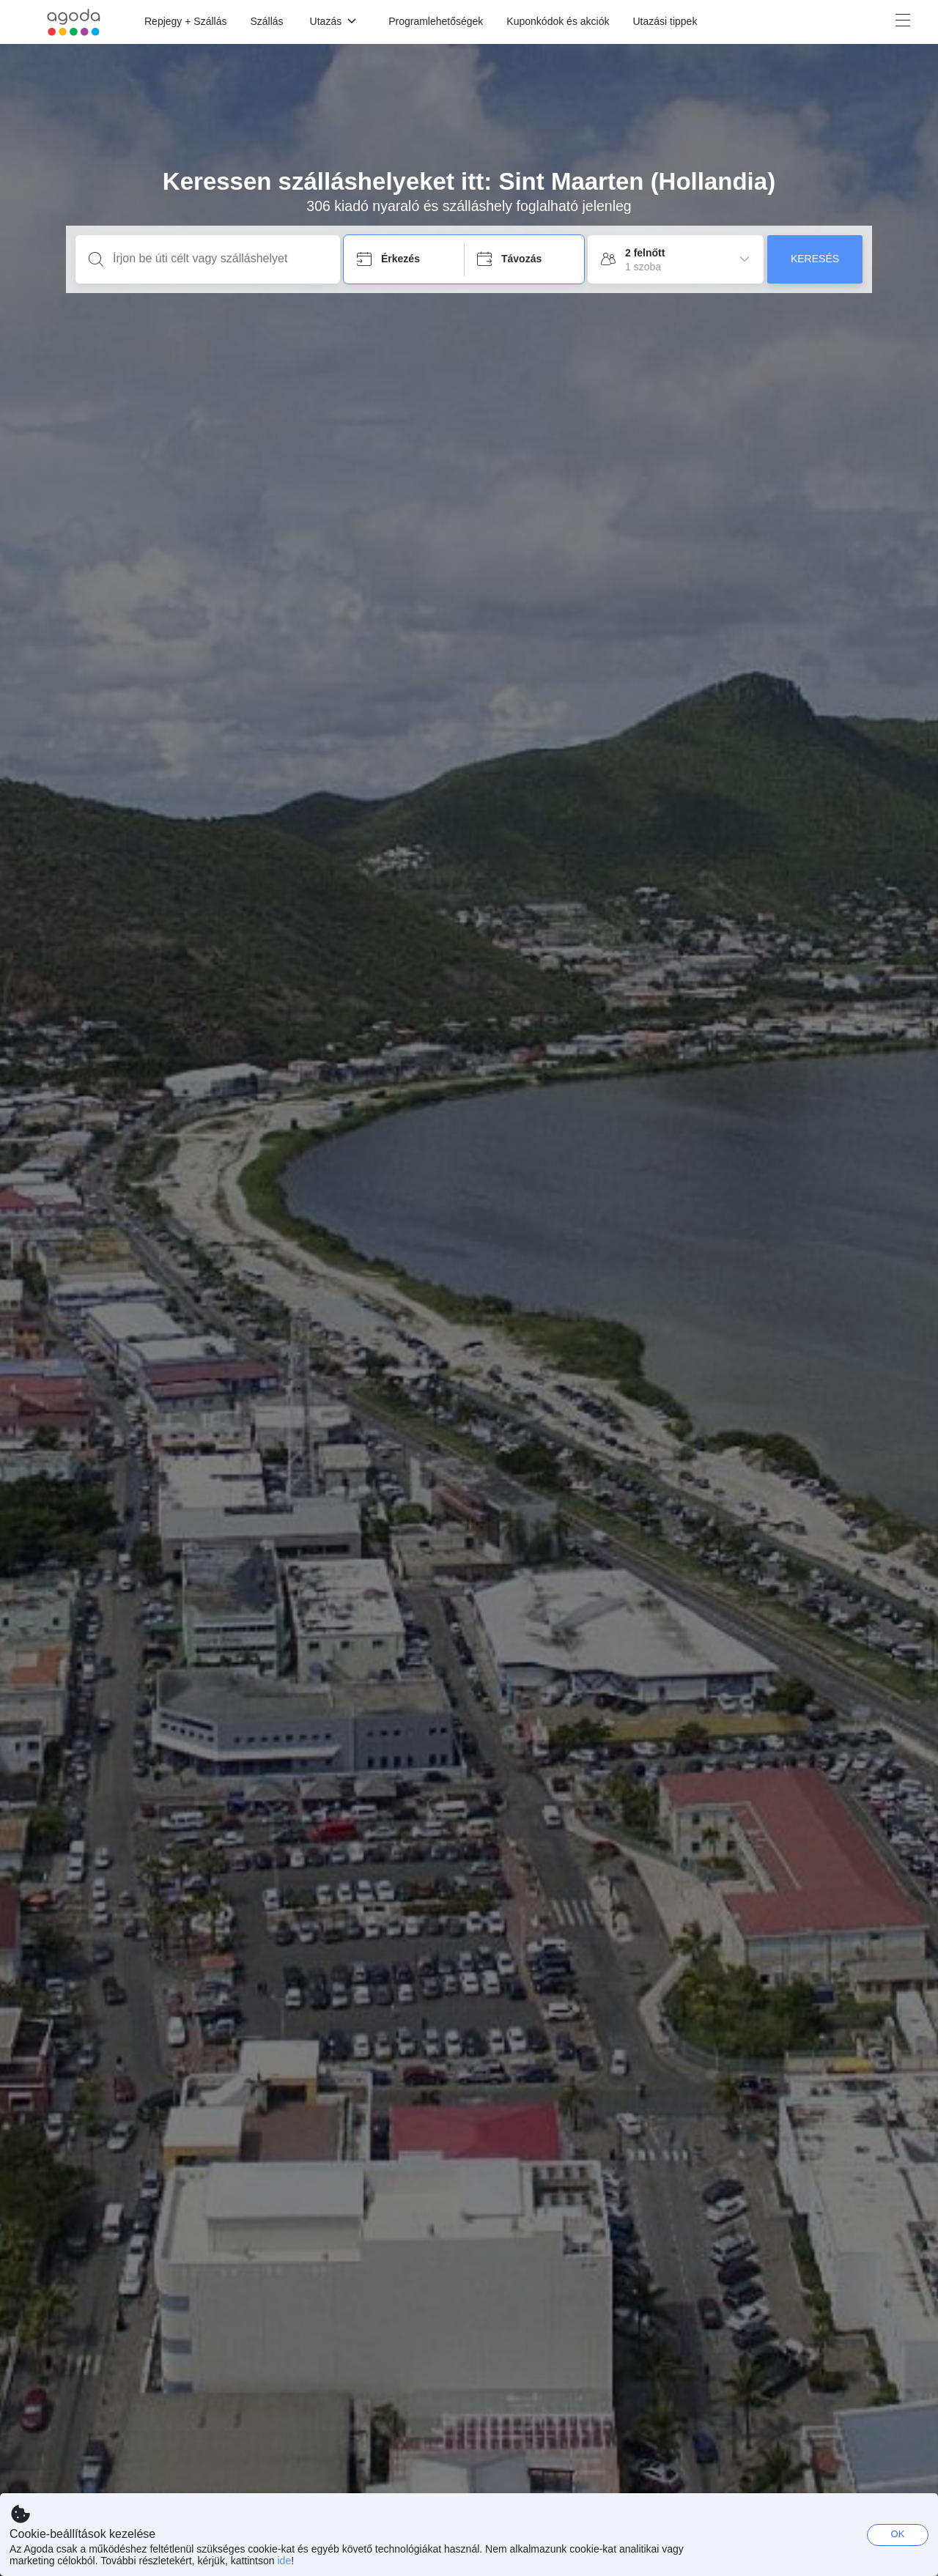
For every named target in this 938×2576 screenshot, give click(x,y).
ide (284, 2560)
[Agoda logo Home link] (73, 22)
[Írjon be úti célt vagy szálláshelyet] (219, 258)
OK (898, 2533)
